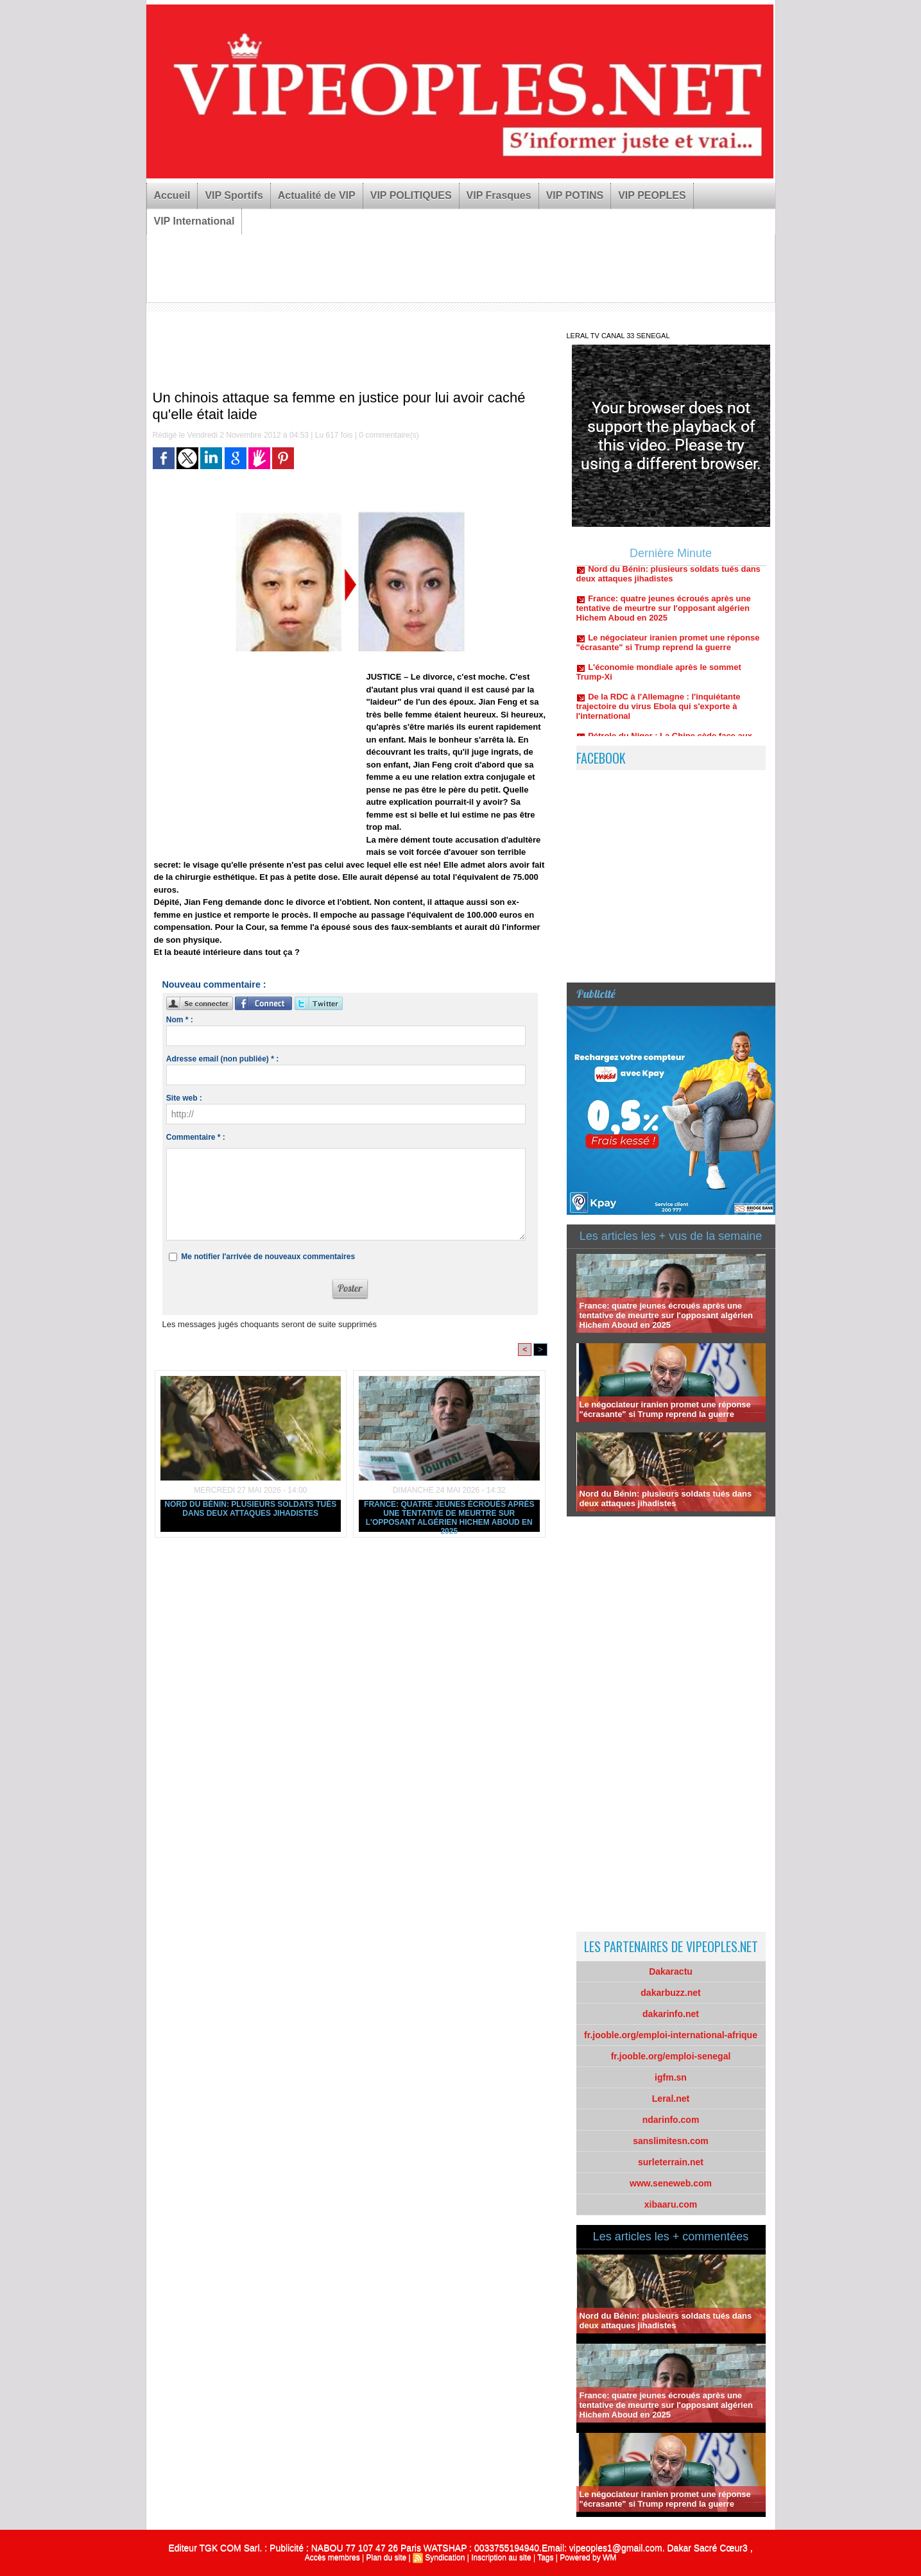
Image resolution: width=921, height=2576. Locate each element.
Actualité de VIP (317, 195)
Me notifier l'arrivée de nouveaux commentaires (268, 1256)
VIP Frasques (499, 195)
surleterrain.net (670, 2162)
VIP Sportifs (234, 195)
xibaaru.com (670, 2204)
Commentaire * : (195, 1137)
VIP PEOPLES (652, 195)
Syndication (445, 2557)
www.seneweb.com (671, 2183)
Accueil (172, 195)
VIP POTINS (575, 195)
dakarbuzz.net (670, 1993)
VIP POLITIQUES (411, 195)
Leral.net (670, 2098)
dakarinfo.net (670, 2014)
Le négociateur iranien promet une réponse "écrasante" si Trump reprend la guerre (668, 648)
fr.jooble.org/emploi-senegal (671, 2056)
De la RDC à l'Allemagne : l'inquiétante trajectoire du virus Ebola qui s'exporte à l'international (658, 712)
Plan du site (386, 2557)
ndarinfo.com (671, 2120)
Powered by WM (588, 2557)
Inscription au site (501, 2557)
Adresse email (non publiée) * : (222, 1058)
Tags (545, 2557)
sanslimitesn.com (671, 2141)
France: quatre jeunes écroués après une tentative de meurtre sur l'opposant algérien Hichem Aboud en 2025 (449, 1516)
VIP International (194, 221)
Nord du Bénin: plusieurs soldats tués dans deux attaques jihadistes (250, 1509)
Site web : (184, 1098)
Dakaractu (671, 1971)
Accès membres (332, 2557)
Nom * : (179, 1019)
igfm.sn (671, 2077)
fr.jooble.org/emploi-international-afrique (670, 2035)
